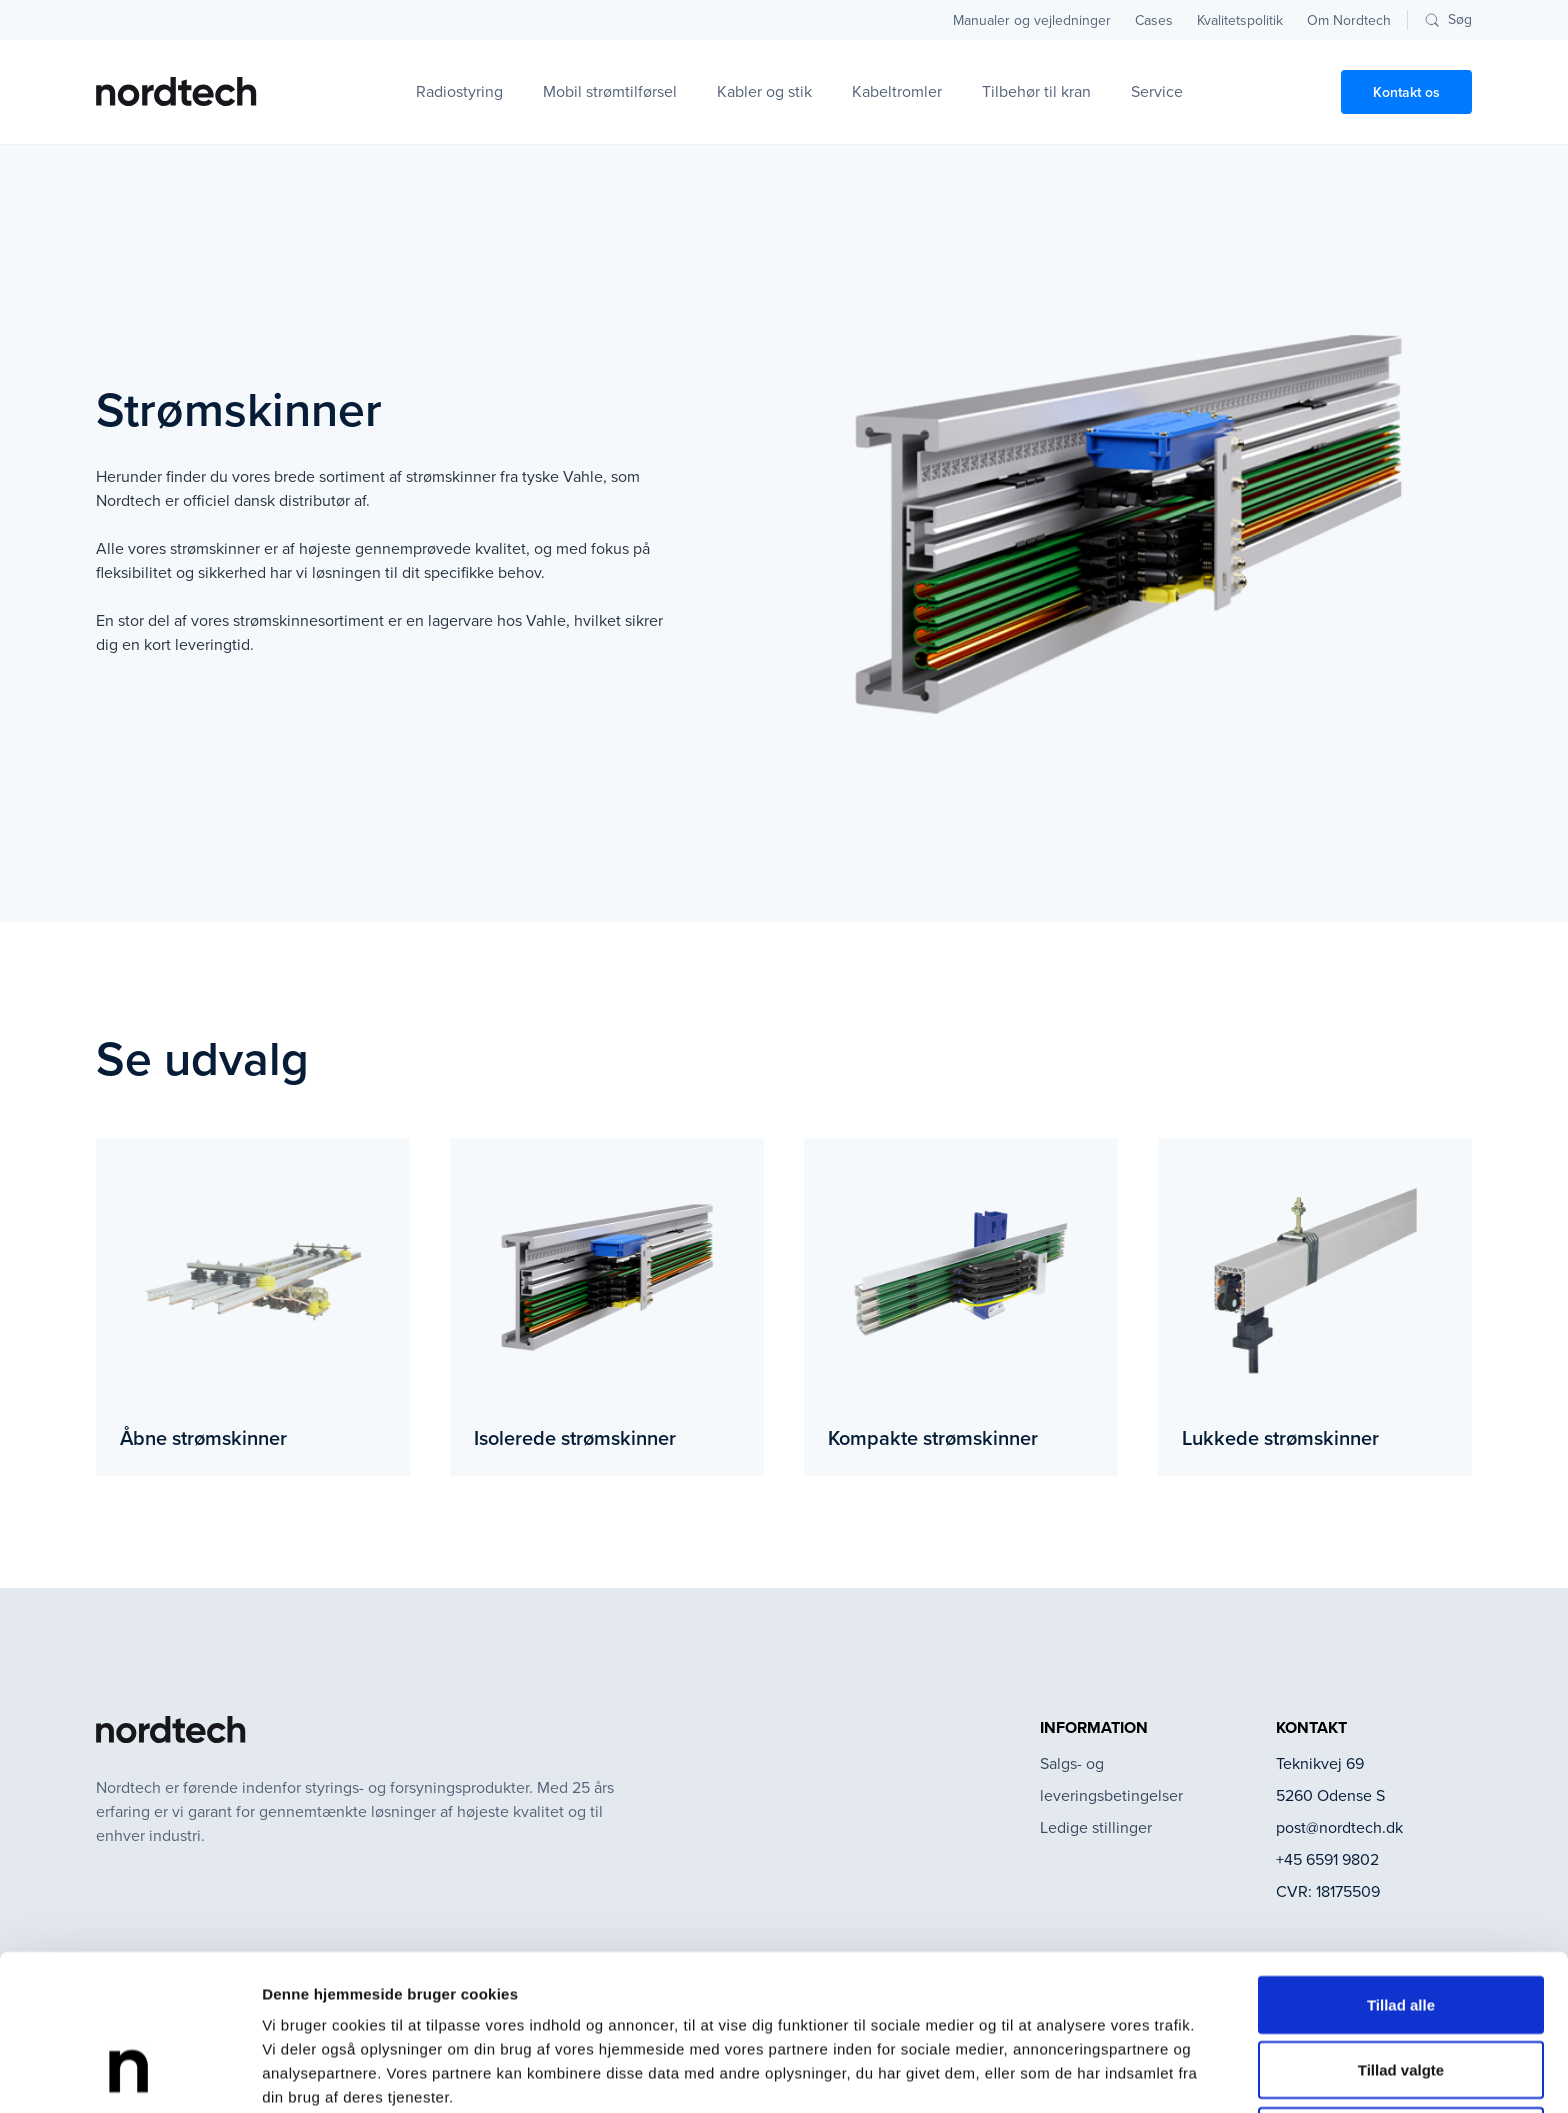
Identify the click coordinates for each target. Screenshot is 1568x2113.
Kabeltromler (897, 91)
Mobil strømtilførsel (610, 91)
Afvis (1401, 1997)
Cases (1154, 20)
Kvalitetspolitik (1240, 20)
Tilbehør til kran (1036, 91)
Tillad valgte (1401, 1932)
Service (1157, 91)
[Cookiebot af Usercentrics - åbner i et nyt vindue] (129, 2074)
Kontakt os (1406, 92)
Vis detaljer (1039, 2073)
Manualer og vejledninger (1032, 20)
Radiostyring (459, 91)
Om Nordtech (1349, 20)
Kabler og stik (764, 91)
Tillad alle (1401, 1866)
